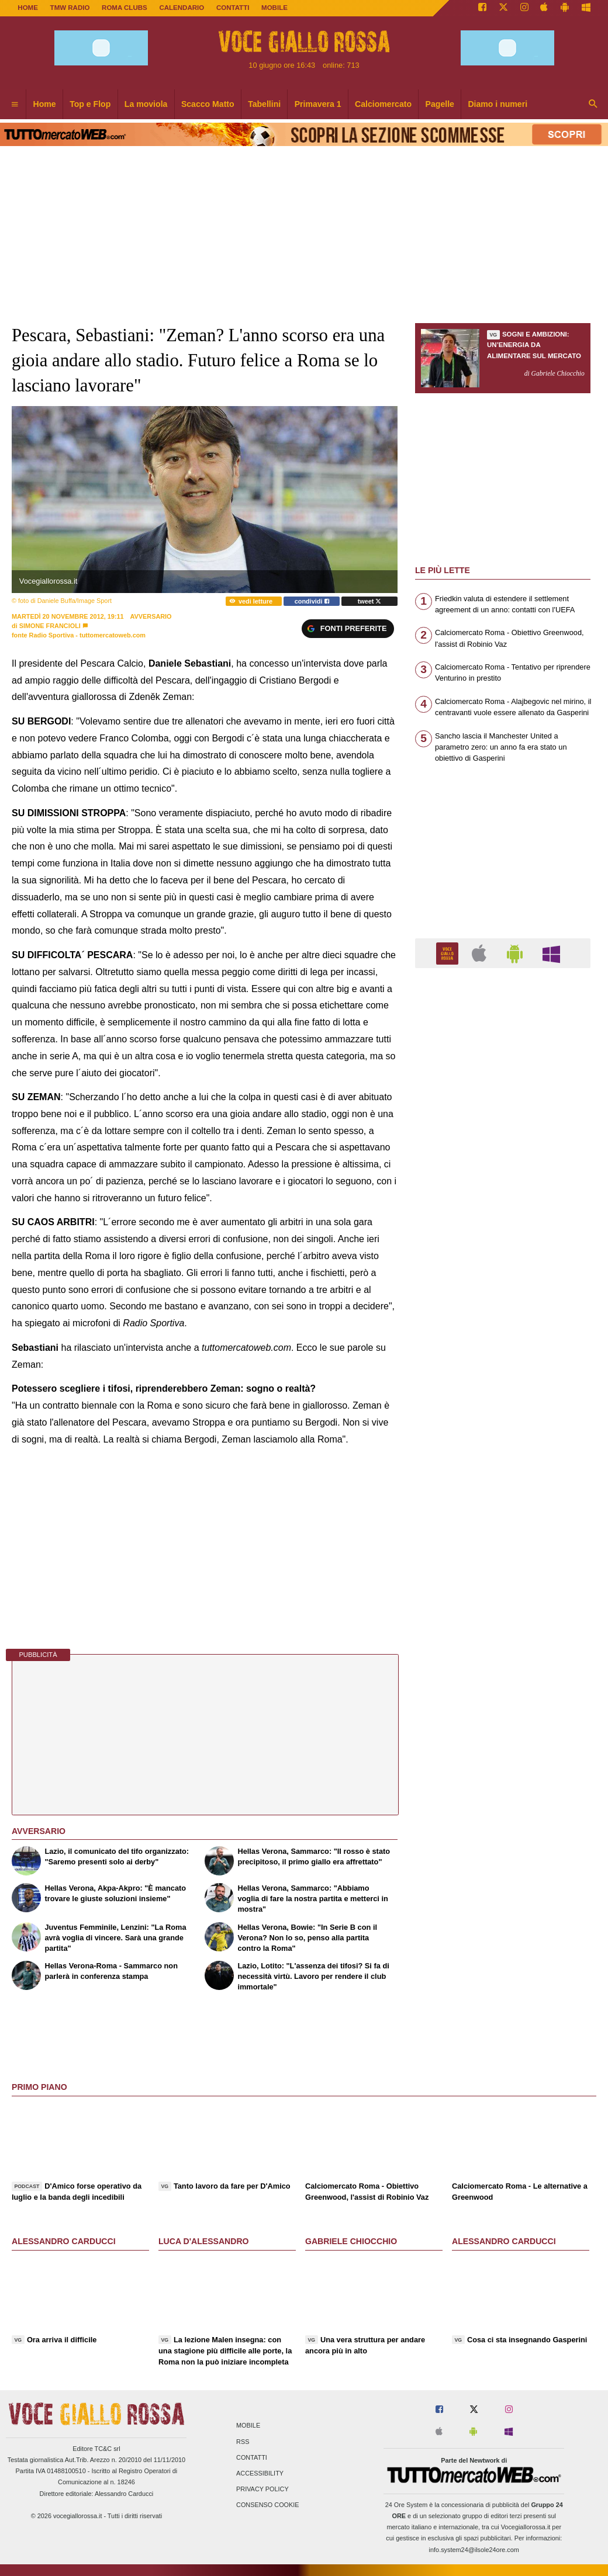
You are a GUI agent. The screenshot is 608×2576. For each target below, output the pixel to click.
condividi (312, 601)
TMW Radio (70, 7)
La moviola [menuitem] (146, 104)
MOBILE (274, 7)
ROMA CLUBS (124, 7)
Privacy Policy (262, 2489)
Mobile (248, 2425)
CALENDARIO (181, 7)
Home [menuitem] (44, 104)
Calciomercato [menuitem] (383, 104)
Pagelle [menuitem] (440, 104)
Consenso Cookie (267, 2505)
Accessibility (260, 2473)
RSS (242, 2441)
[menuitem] (14, 104)
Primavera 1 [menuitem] (318, 104)
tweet (370, 601)
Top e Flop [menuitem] (90, 104)
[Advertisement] (502, 1430)
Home (28, 7)
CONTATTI (233, 7)
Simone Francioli (50, 625)
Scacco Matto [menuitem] (207, 104)
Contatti (251, 2457)
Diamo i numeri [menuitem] (497, 104)
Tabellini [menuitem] (264, 104)
